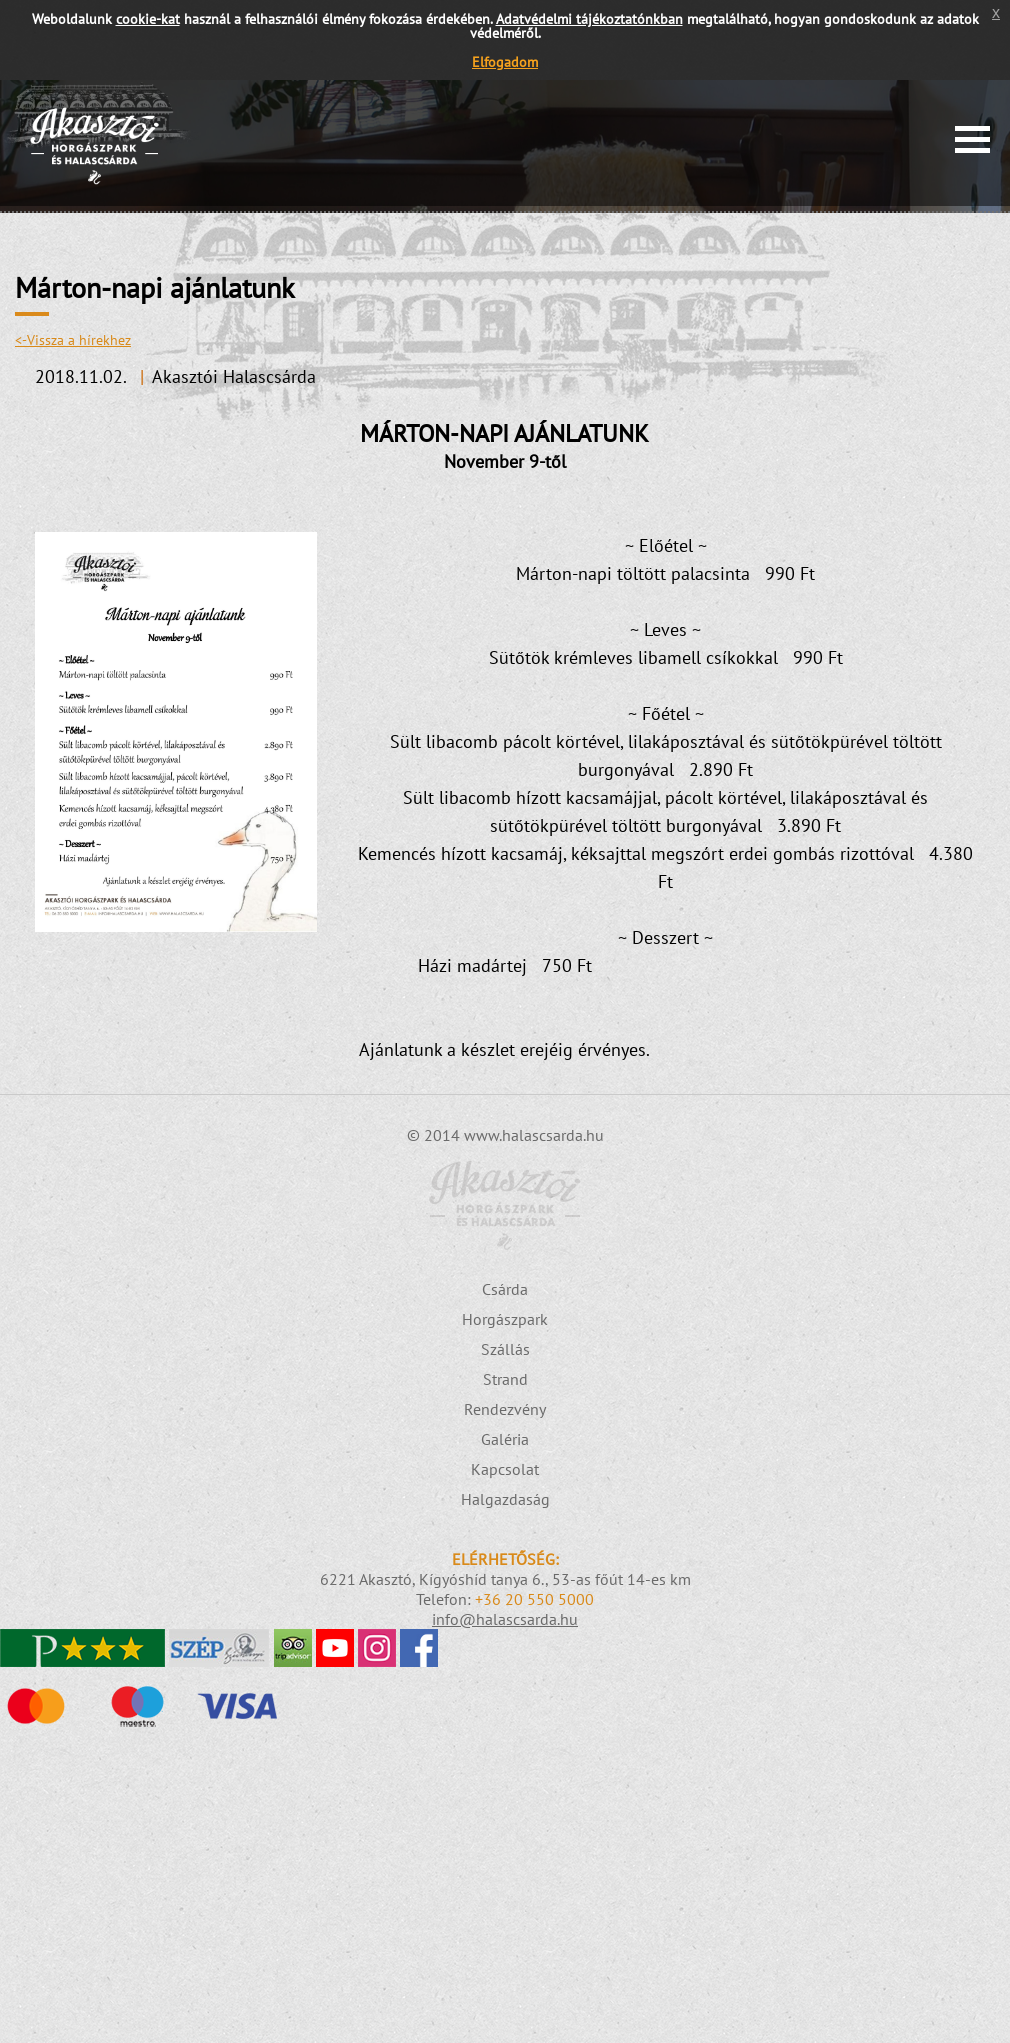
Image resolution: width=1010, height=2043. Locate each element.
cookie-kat (148, 18)
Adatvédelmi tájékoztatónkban (589, 18)
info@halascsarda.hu (505, 1619)
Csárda (505, 1289)
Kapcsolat (505, 1469)
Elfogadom (505, 62)
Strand (505, 1379)
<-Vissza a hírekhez (73, 340)
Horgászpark (505, 1319)
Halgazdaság (505, 1499)
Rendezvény (505, 1409)
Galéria (505, 1439)
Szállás (505, 1349)
